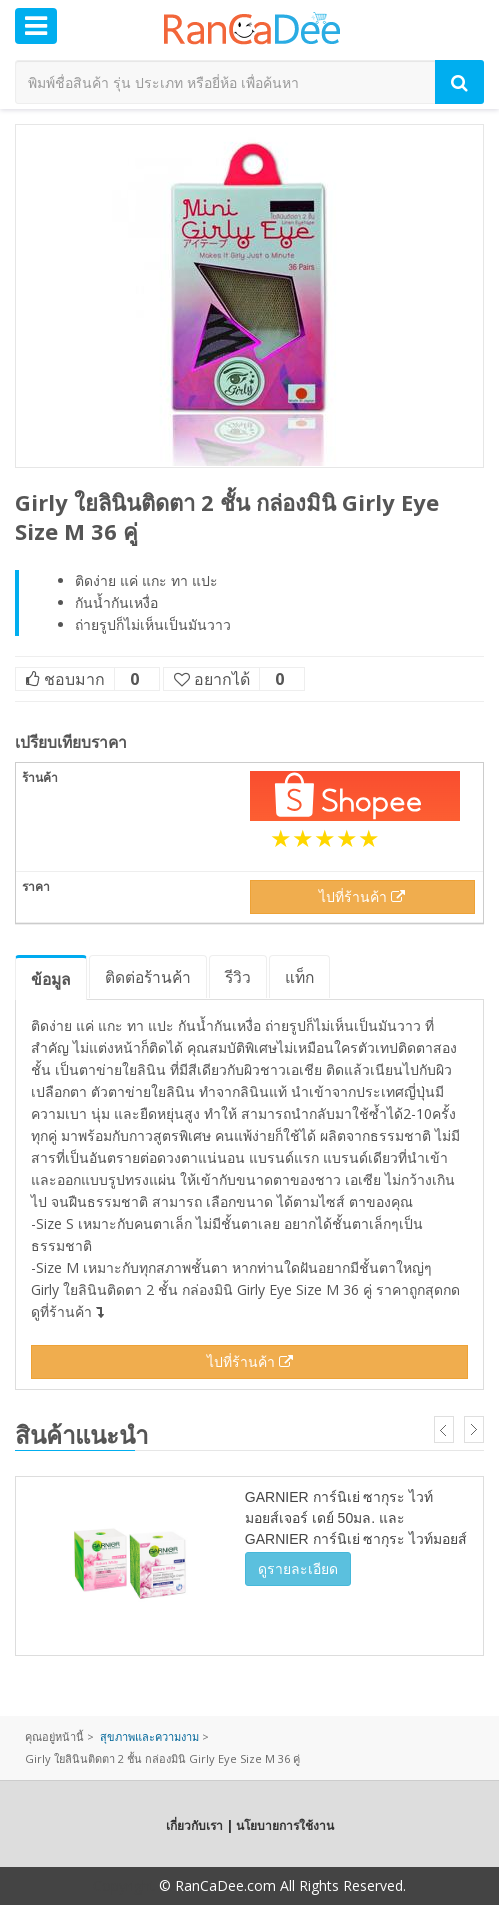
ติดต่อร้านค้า (148, 977)
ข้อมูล (51, 979)
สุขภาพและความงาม (149, 1736)
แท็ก (299, 977)
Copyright (124, 1885)
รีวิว (238, 977)
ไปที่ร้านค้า (362, 896)
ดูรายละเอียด (298, 1568)
